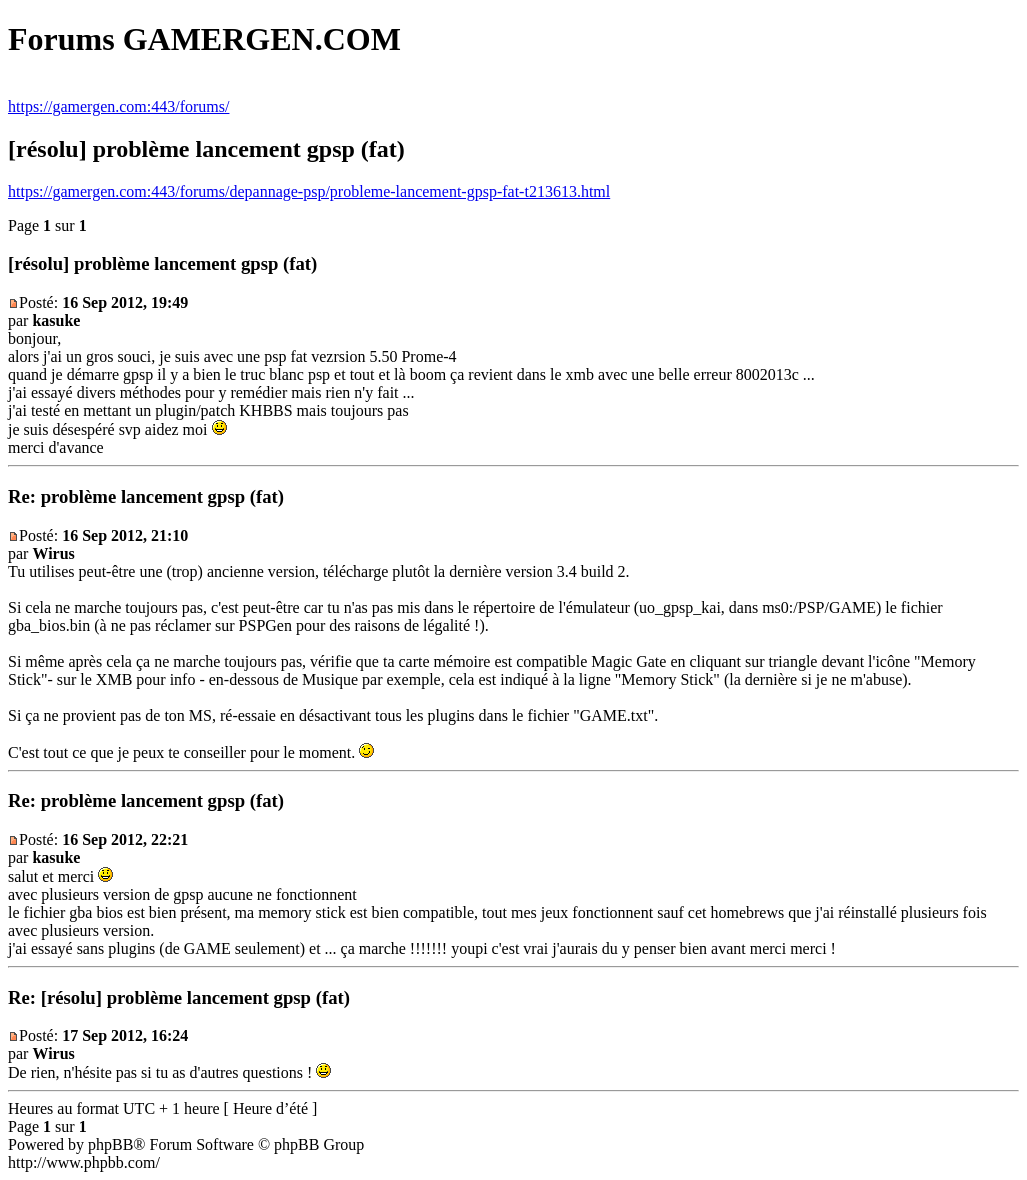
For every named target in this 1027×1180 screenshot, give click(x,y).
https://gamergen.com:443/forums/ (118, 106)
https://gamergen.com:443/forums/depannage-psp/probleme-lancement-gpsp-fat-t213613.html (309, 191)
